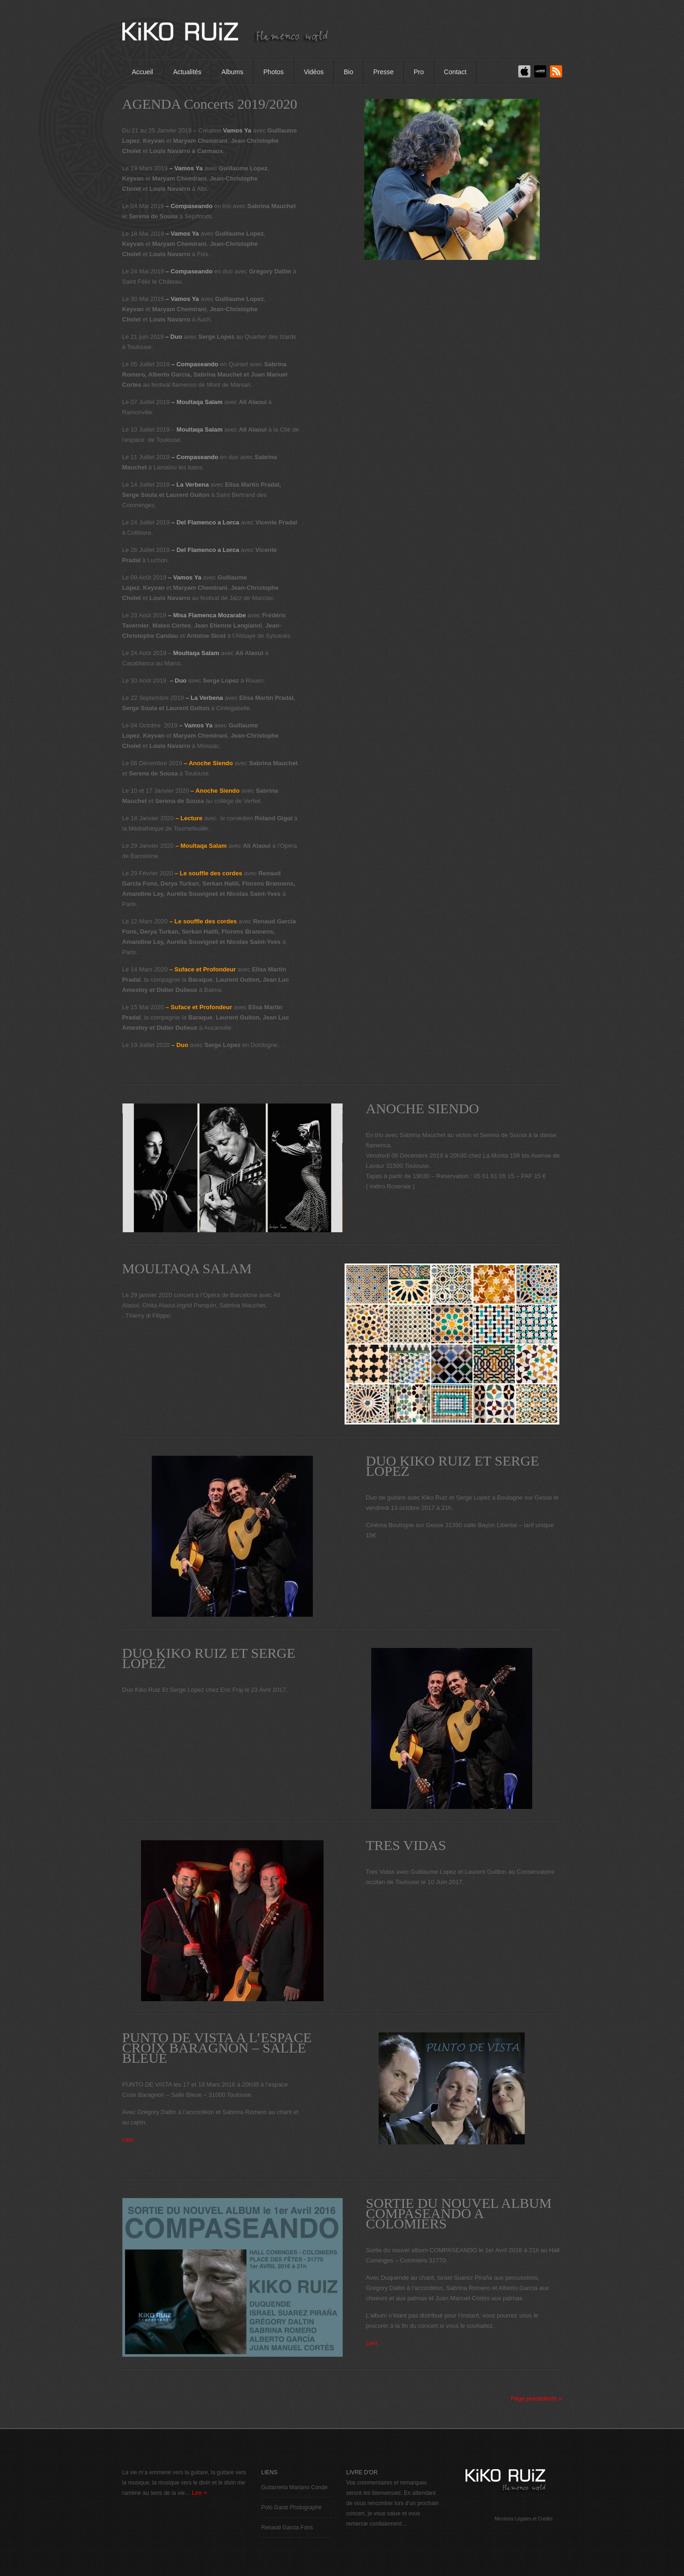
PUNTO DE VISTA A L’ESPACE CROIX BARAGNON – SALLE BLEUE (217, 2047)
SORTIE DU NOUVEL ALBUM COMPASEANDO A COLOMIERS (459, 2213)
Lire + (199, 2492)
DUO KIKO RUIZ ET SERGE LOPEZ (452, 1466)
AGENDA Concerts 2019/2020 (209, 104)
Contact (455, 72)
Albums (232, 72)
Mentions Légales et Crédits (524, 2518)
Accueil (142, 72)
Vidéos (314, 72)
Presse (383, 72)
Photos (273, 72)
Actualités (187, 72)
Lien (128, 2139)
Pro (419, 72)
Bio (348, 72)
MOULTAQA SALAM (187, 1269)
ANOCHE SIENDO (423, 1108)
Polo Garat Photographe (291, 2507)
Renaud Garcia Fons (287, 2527)
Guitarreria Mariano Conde (294, 2487)
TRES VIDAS (406, 1845)
